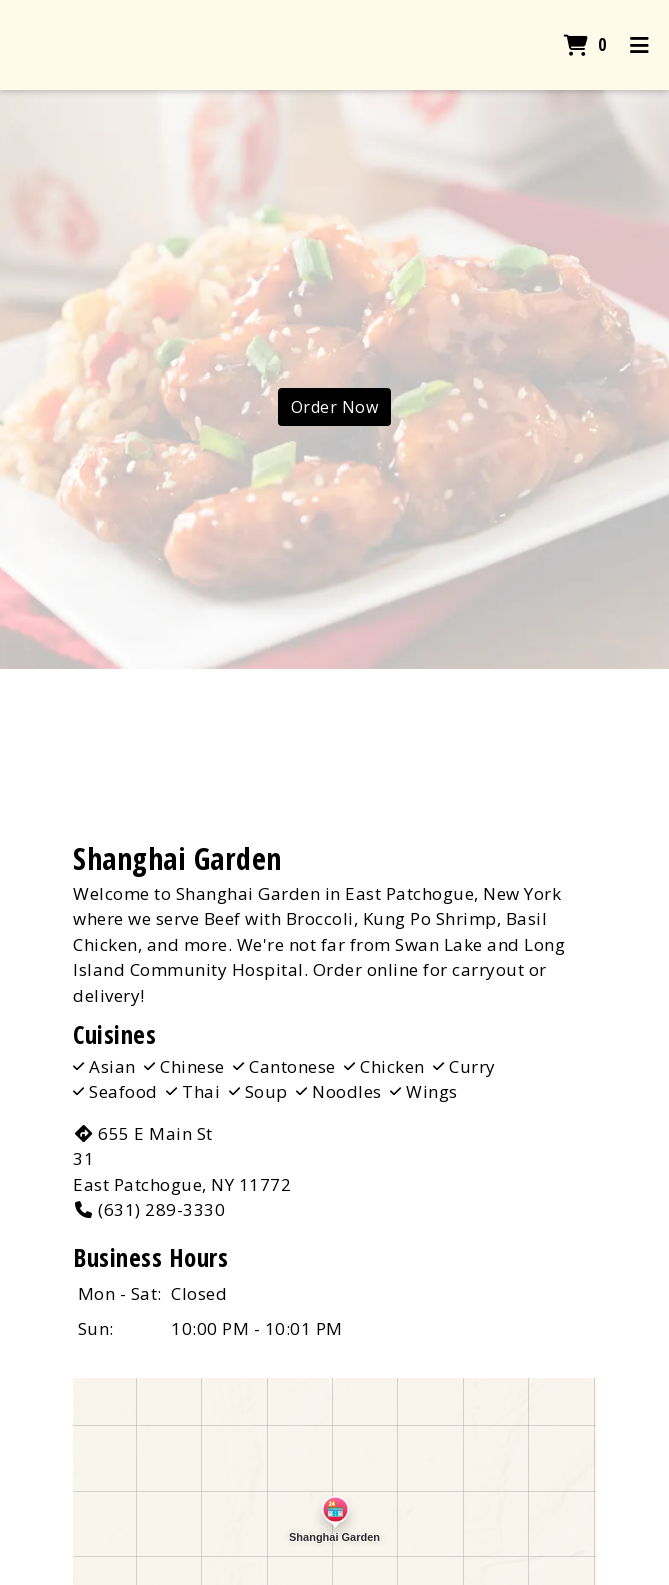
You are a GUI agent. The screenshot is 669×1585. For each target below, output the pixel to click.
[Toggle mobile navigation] (639, 45)
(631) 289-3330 (149, 1209)
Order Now (335, 407)
